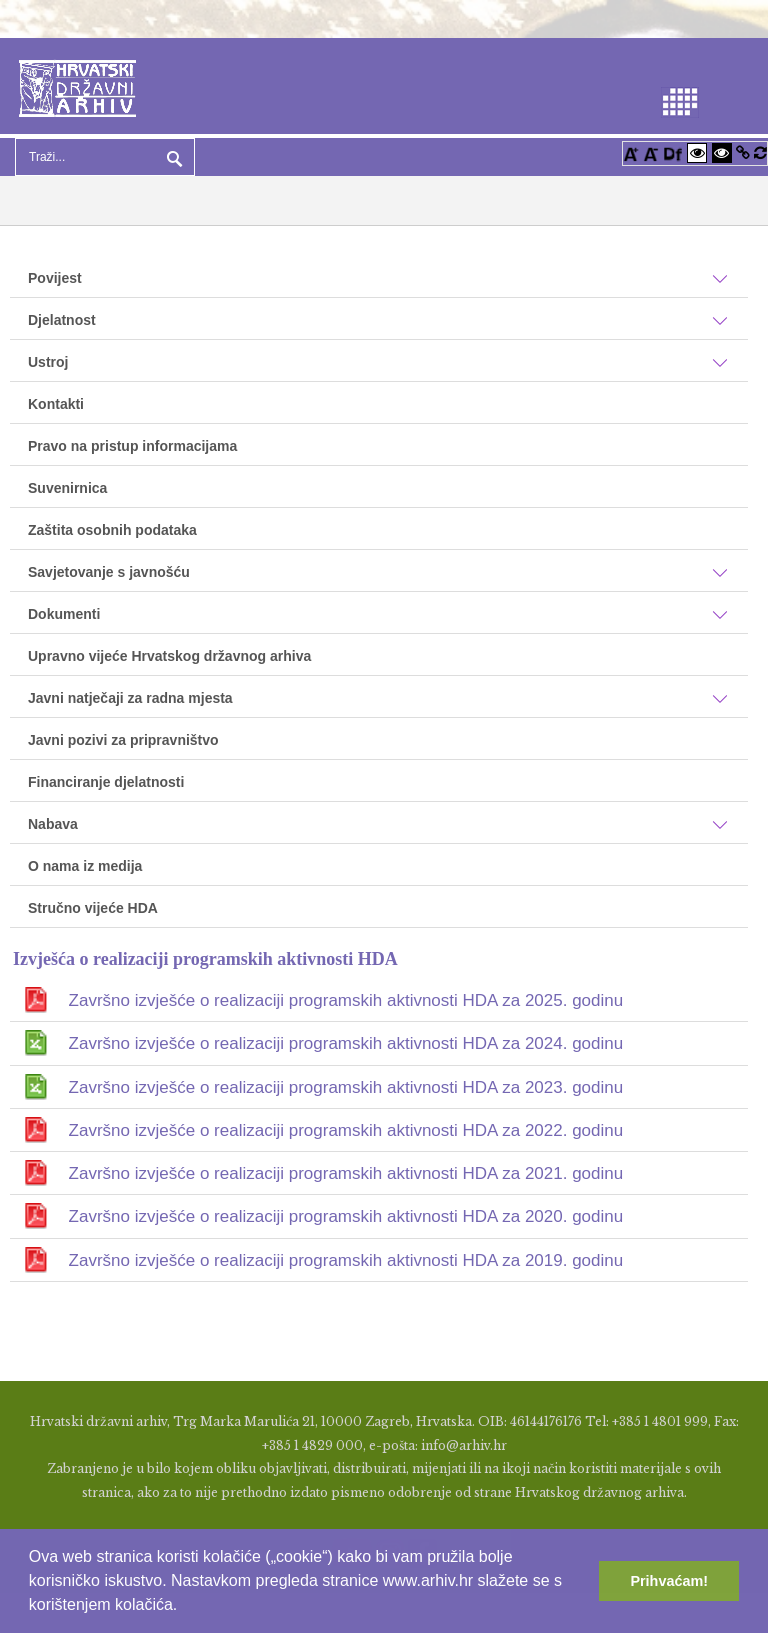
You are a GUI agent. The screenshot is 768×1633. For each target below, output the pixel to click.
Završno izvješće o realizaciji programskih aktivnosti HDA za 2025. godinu (346, 1000)
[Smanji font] (651, 152)
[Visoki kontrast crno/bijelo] (722, 152)
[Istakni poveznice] (743, 152)
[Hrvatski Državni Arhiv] (77, 86)
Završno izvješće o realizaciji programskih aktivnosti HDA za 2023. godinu (346, 1087)
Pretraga (172, 157)
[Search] (105, 157)
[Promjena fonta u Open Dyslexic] (673, 152)
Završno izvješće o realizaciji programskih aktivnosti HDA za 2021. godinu (346, 1173)
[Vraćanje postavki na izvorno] (760, 152)
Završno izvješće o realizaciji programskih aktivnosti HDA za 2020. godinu (346, 1216)
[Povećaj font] (631, 152)
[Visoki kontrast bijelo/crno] (697, 152)
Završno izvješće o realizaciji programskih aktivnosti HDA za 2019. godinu (346, 1260)
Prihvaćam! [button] (669, 1581)
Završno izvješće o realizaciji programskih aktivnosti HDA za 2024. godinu (346, 1043)
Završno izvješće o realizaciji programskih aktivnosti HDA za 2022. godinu (346, 1130)
